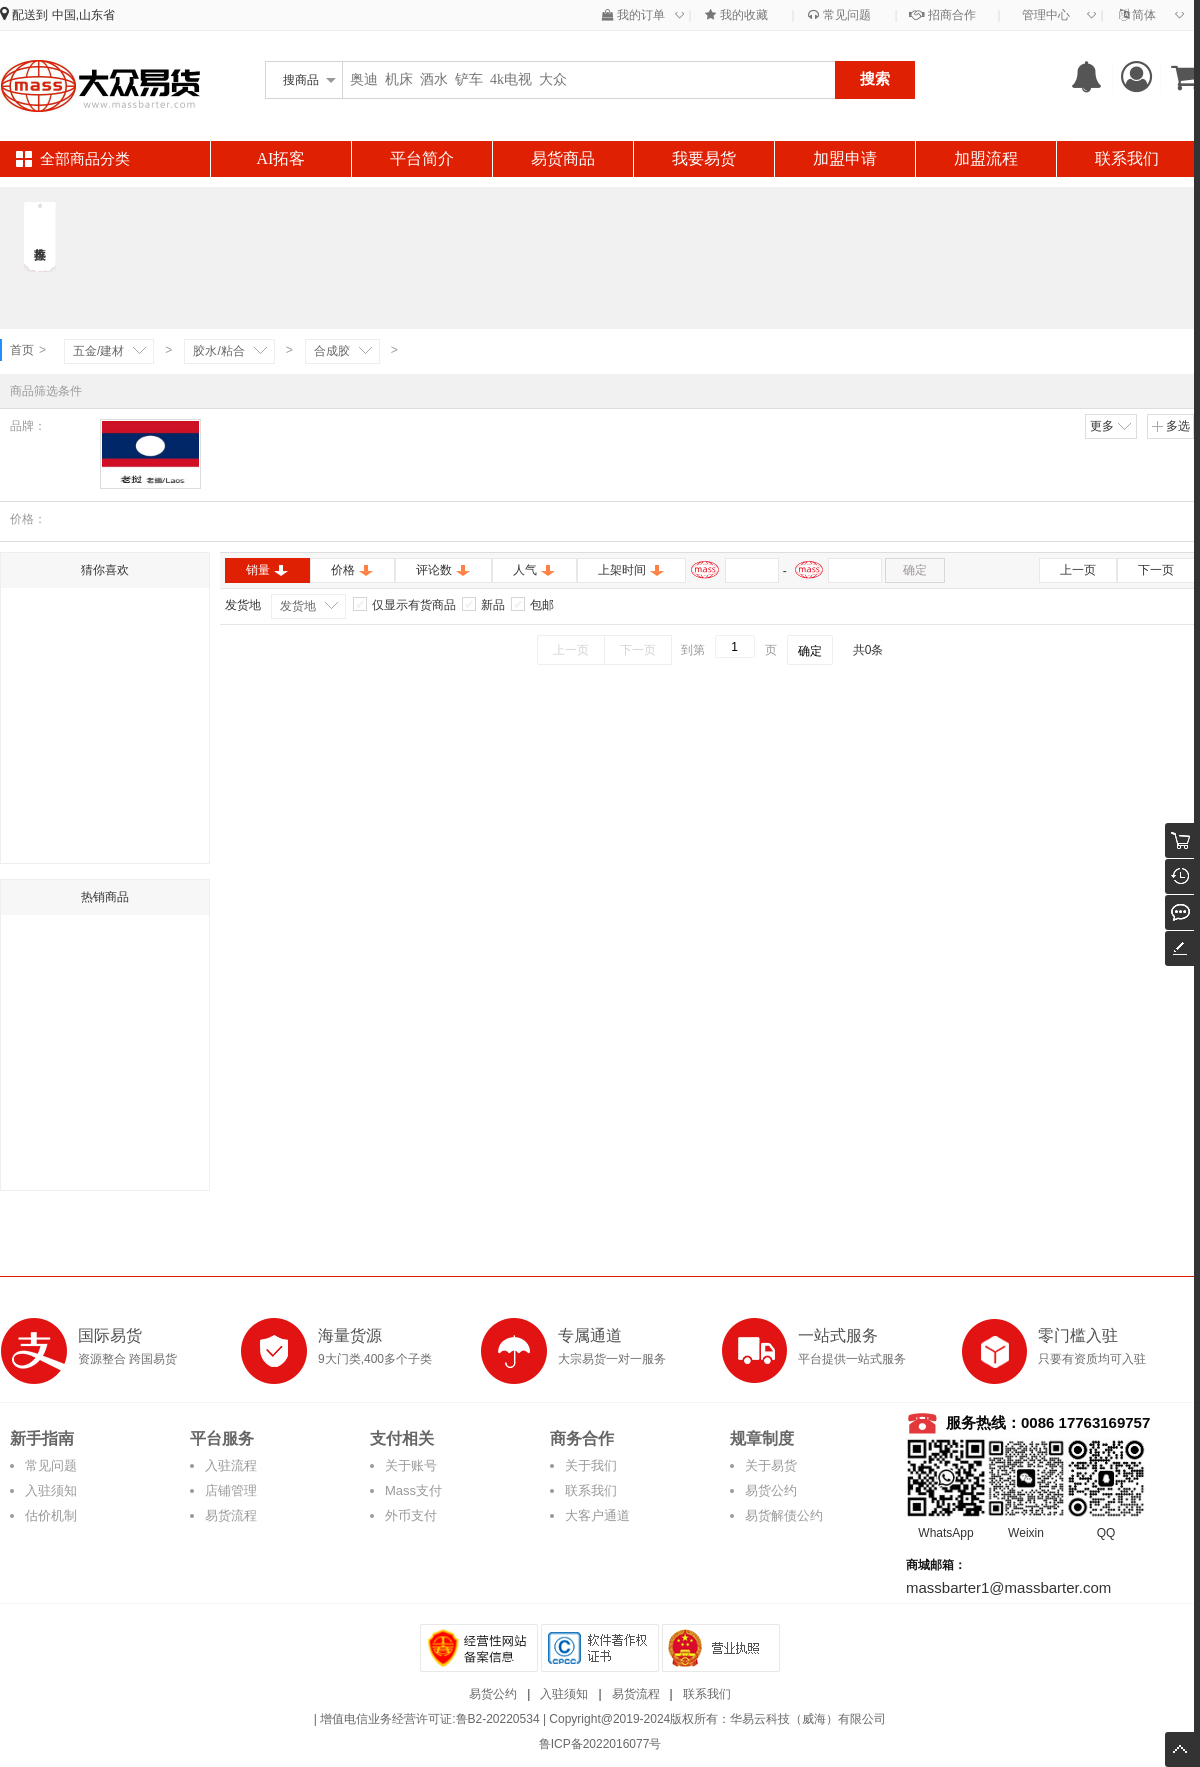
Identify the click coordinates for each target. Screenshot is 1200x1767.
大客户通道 (597, 1515)
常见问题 (839, 15)
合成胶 (332, 351)
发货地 (298, 606)
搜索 (875, 78)
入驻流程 (231, 1465)
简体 (1137, 15)
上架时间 (631, 570)
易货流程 (231, 1515)
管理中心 (1046, 15)
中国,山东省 (83, 15)
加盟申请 (845, 158)
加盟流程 (986, 158)
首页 (22, 350)
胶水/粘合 (218, 351)
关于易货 (771, 1465)
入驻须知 (51, 1490)
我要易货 (704, 158)
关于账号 (411, 1465)
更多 (1112, 426)
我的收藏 (736, 15)
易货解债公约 (784, 1515)
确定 (915, 570)
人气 (534, 570)
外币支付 (411, 1515)
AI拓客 (281, 158)
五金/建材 (98, 351)
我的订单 (633, 15)
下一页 (1156, 570)
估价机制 (51, 1515)
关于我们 (591, 1465)
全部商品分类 (85, 159)
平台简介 (422, 158)
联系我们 (1127, 158)
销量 (267, 570)
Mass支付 (413, 1490)
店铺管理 (231, 1490)
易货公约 (771, 1490)
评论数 (443, 570)
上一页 (1078, 570)
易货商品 (563, 158)
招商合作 (942, 15)
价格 (352, 570)
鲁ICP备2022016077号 (600, 1744)
